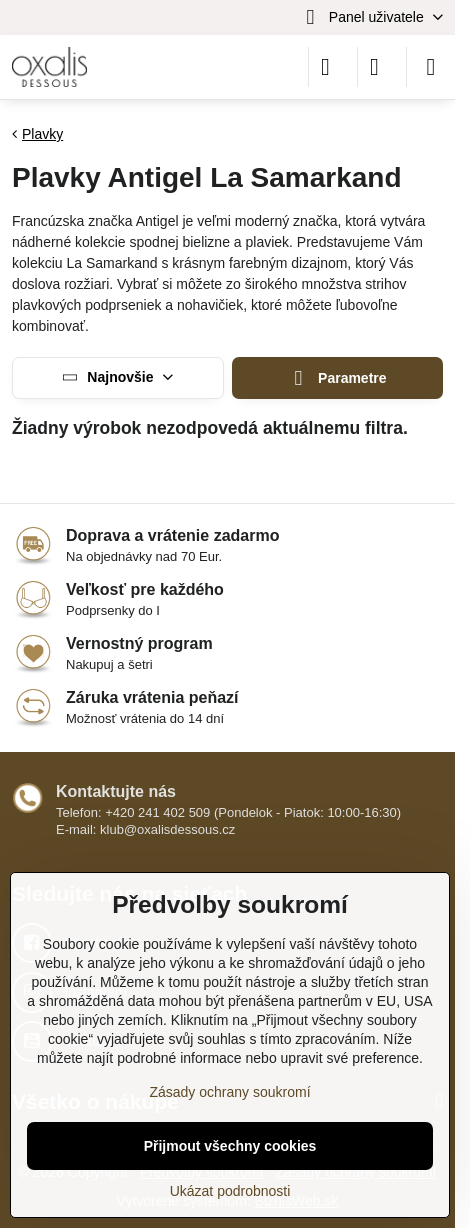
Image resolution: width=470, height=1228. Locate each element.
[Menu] (431, 67)
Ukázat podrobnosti (230, 1191)
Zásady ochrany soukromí (229, 1092)
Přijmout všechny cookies (230, 1146)
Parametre (337, 378)
